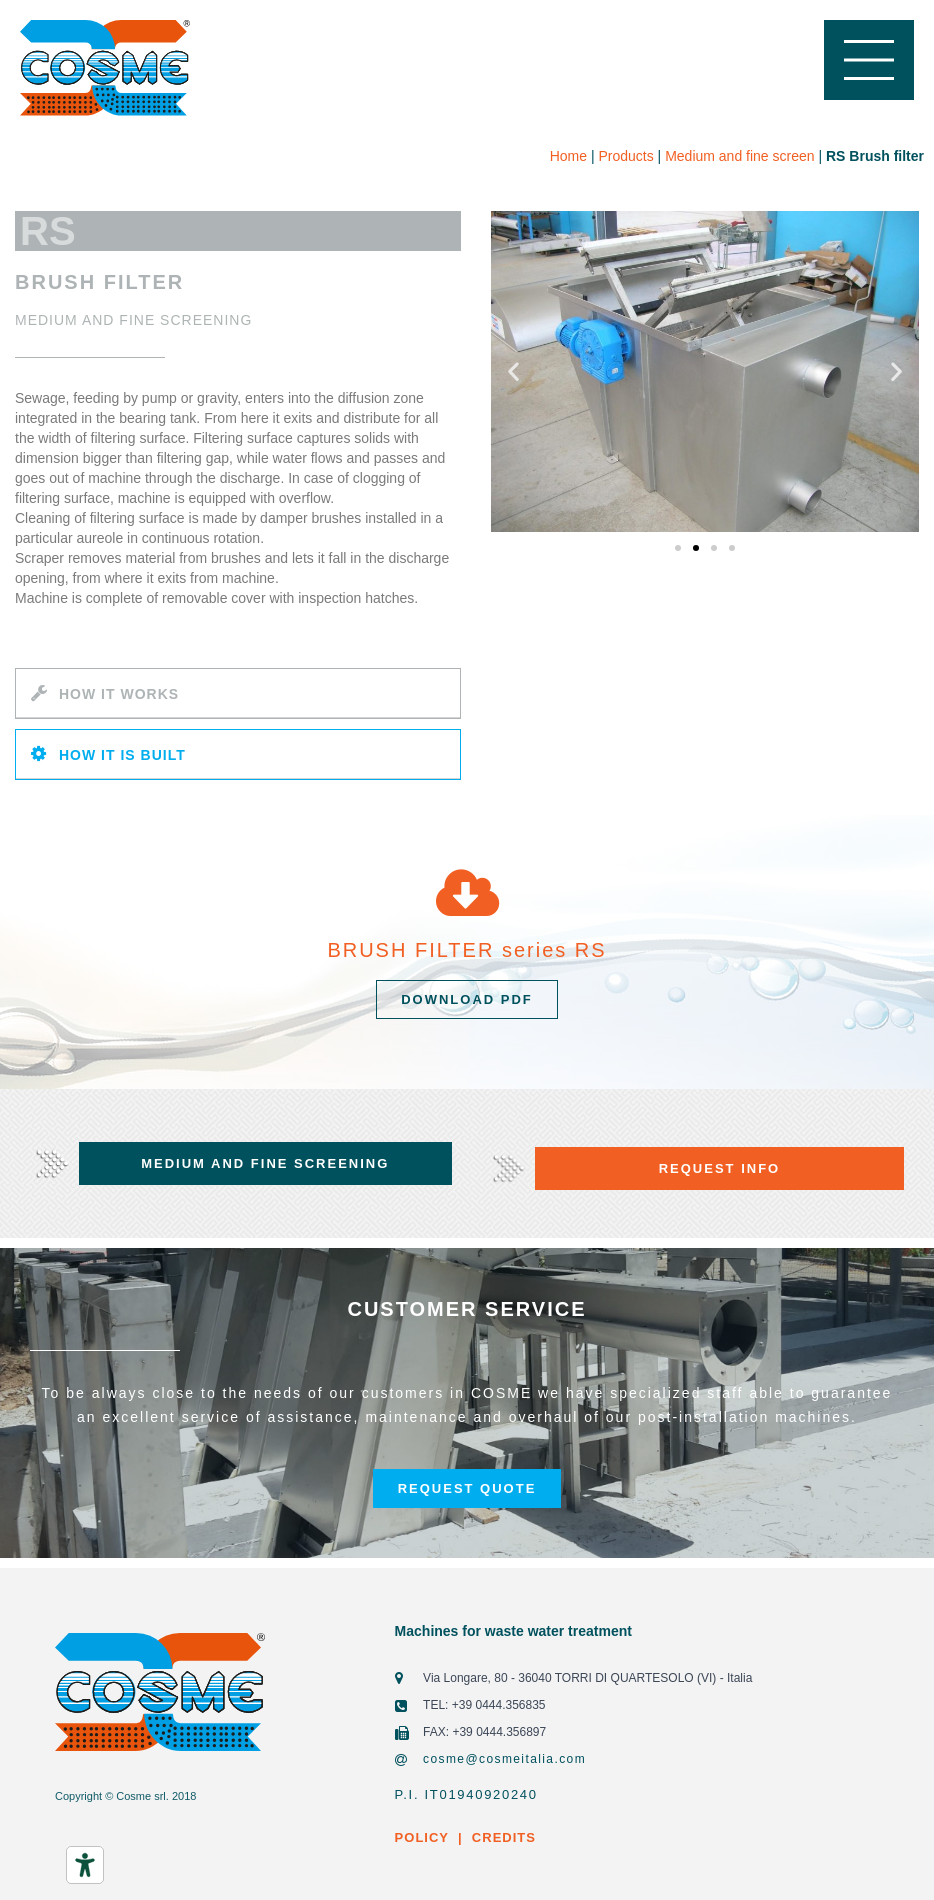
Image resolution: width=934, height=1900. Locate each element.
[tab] (238, 693)
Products (625, 156)
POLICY (422, 1837)
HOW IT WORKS (119, 694)
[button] (678, 548)
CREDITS (501, 1837)
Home (568, 156)
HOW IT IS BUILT (122, 755)
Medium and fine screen (739, 156)
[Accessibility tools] (85, 1865)
